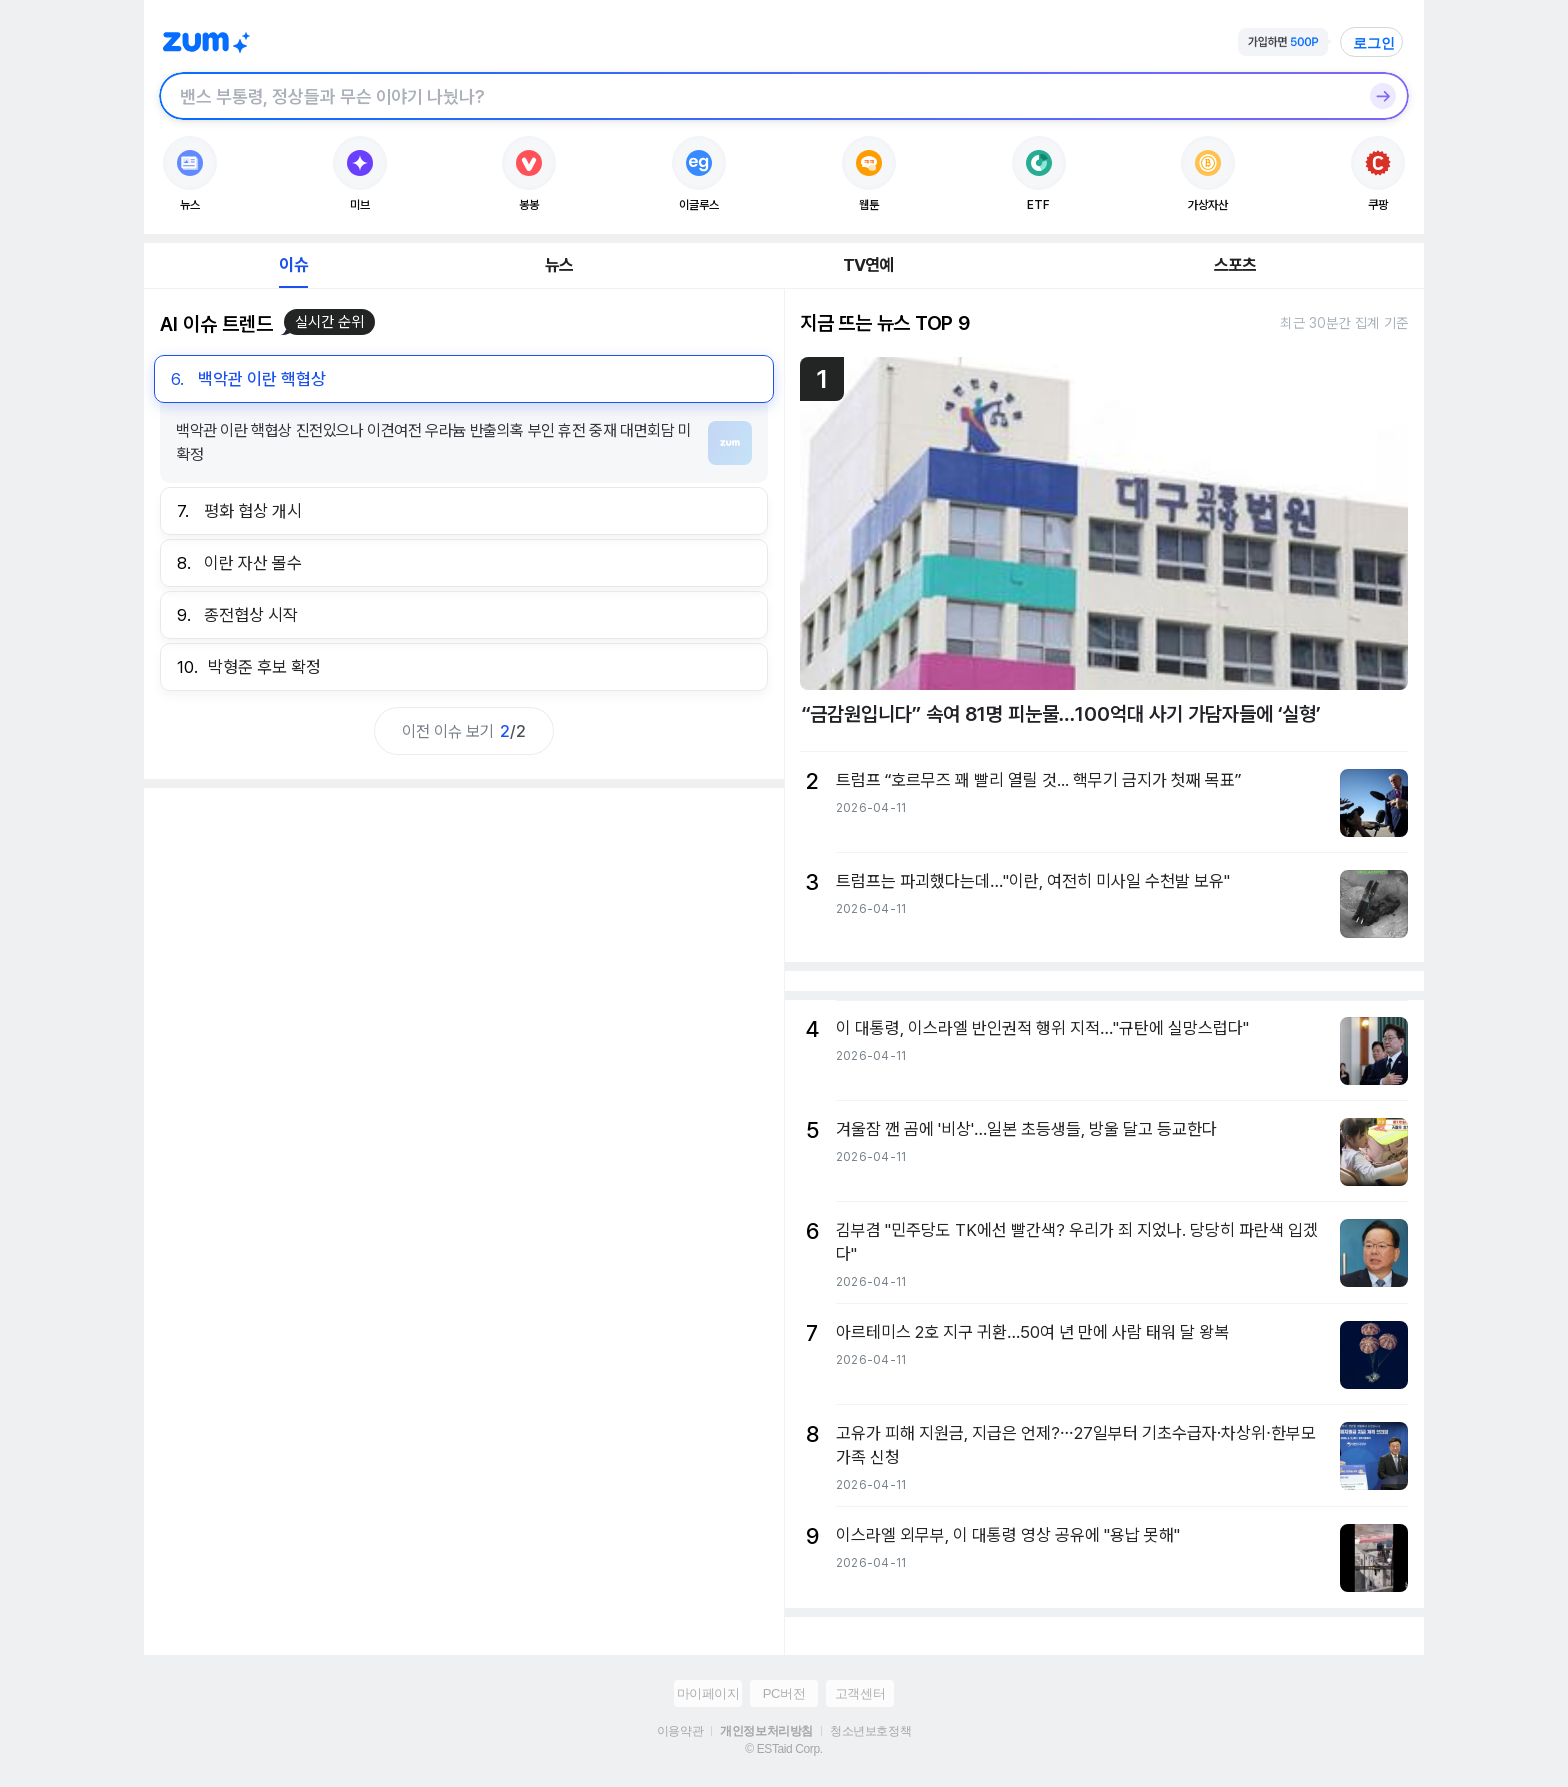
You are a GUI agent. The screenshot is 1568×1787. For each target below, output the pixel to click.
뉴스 (559, 265)
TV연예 (868, 265)
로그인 (1374, 43)
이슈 (293, 265)
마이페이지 (708, 1693)
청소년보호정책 (870, 1731)
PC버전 (784, 1693)
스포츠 (1235, 265)
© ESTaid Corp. (783, 1749)
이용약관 (680, 1731)
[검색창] (758, 96)
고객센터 (860, 1693)
